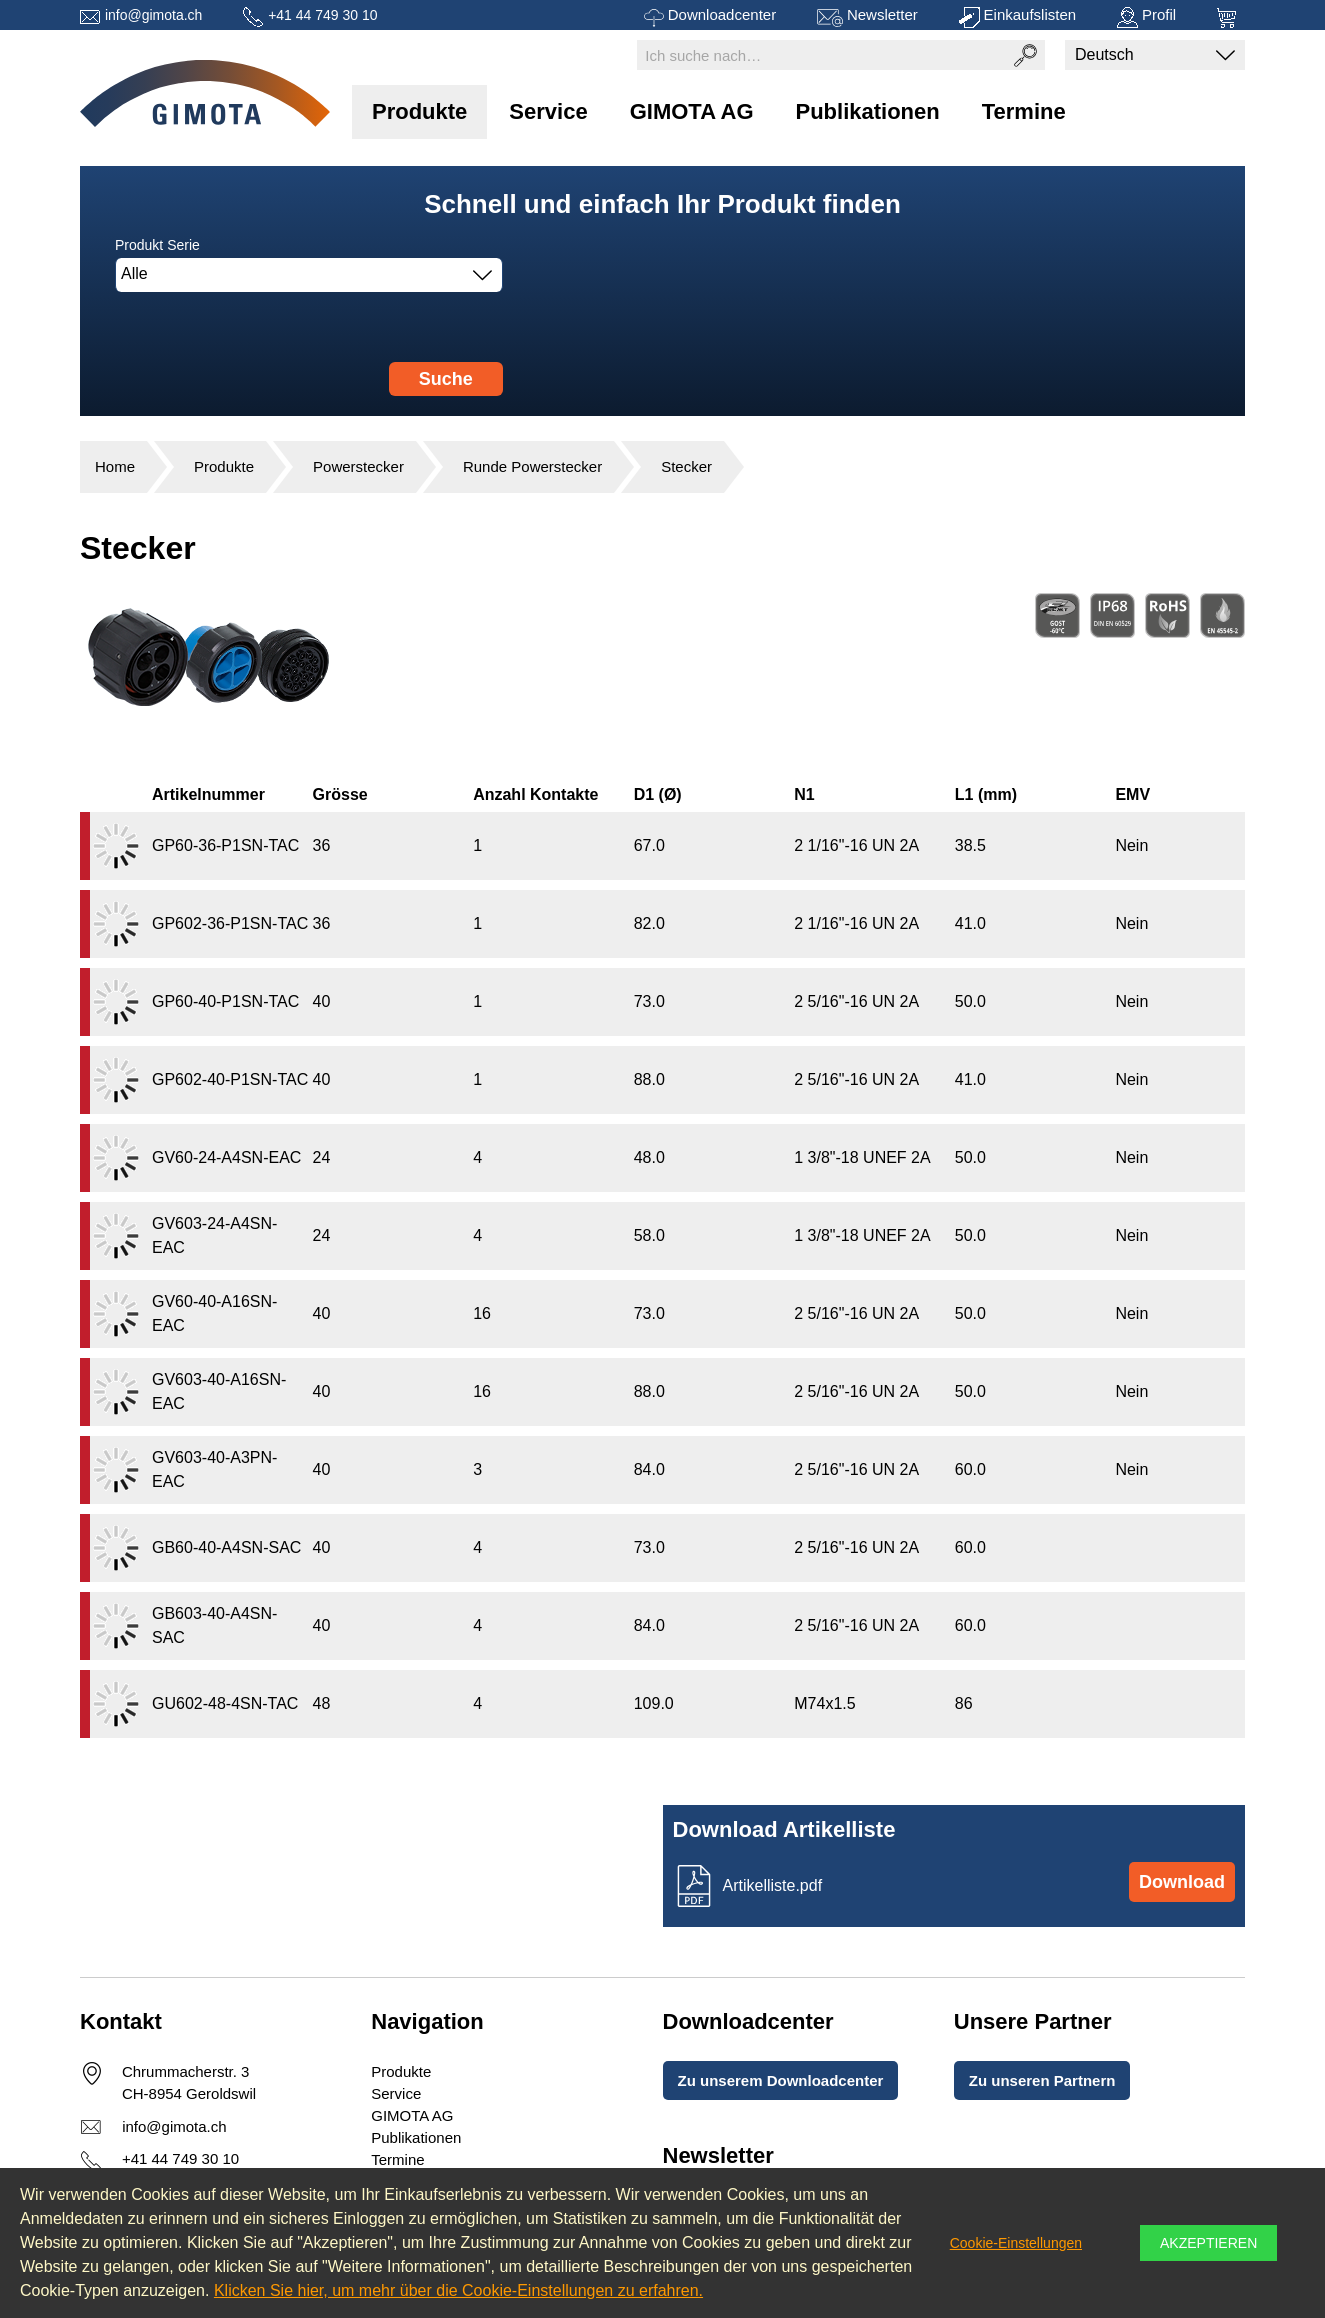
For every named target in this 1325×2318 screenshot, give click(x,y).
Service (548, 111)
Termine (1024, 111)
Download (1182, 1882)
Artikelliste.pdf (773, 1885)
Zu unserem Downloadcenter (781, 2080)
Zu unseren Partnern (1042, 2080)
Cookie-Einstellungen (1016, 2243)
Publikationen (868, 111)
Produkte (419, 111)
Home (115, 466)
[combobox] (309, 275)
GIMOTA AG (692, 111)
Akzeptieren (1208, 2243)
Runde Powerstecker (532, 466)
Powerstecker (358, 466)
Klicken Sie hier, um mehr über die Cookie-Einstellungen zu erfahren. (458, 2290)
